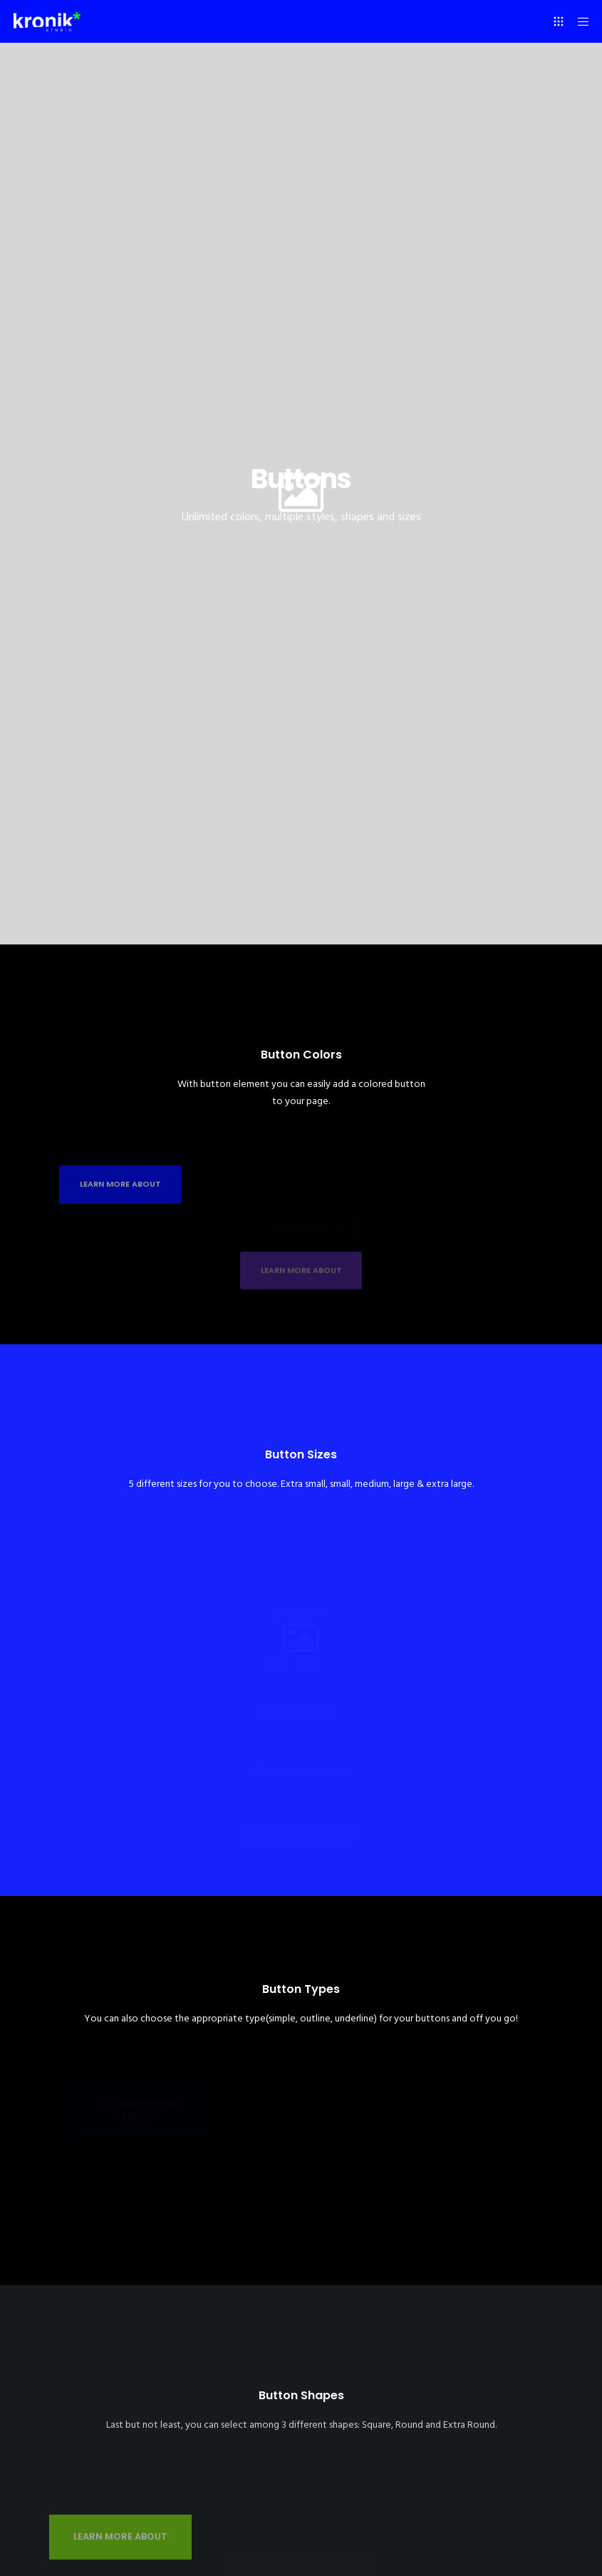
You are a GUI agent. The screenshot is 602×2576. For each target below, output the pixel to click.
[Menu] (578, 21)
